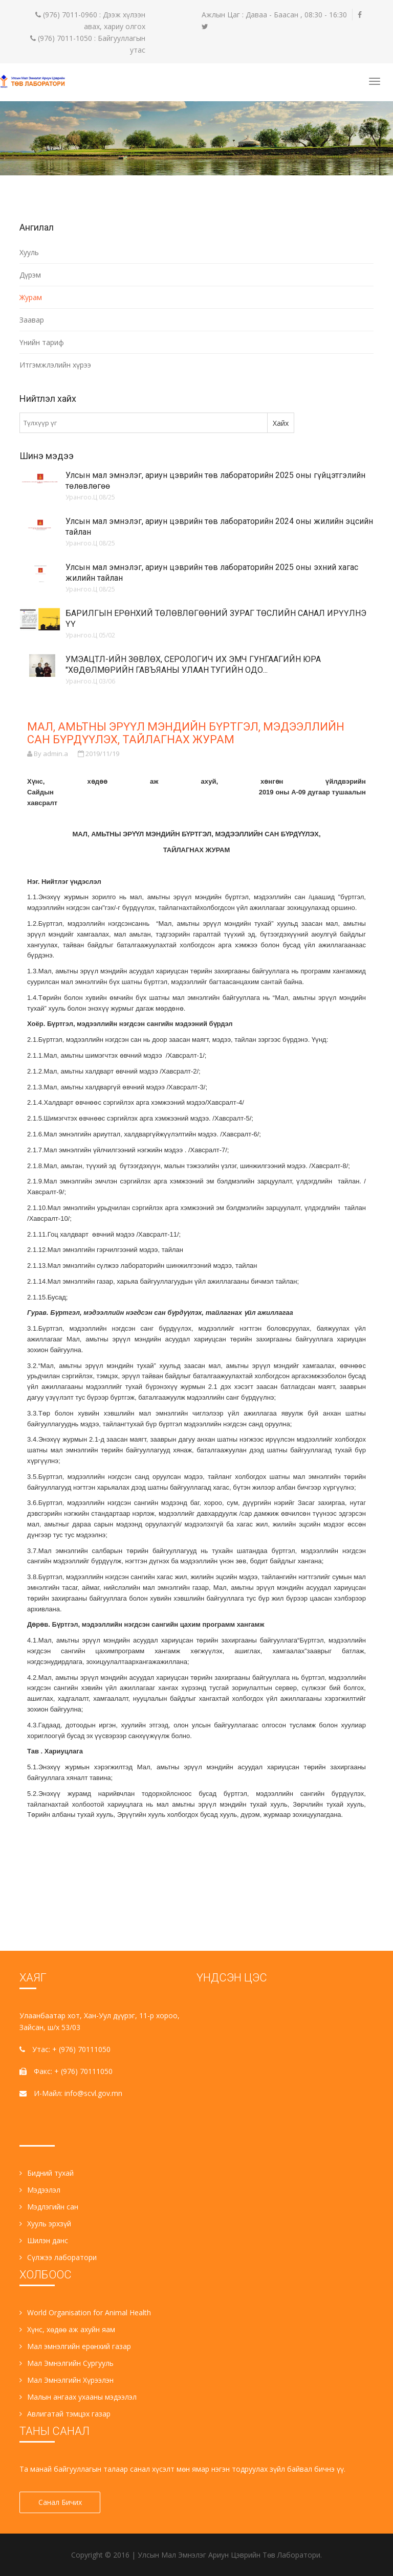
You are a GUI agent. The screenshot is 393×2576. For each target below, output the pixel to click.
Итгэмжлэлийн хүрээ (55, 365)
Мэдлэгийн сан (48, 2207)
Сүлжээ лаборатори (58, 2257)
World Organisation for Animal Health (85, 2312)
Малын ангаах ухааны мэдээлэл (78, 2397)
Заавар (31, 320)
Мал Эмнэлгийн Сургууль (66, 2363)
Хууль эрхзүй (45, 2223)
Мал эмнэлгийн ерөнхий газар (75, 2346)
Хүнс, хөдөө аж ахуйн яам (67, 2329)
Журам (30, 297)
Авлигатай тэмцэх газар (65, 2414)
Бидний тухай (46, 2173)
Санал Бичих (60, 2502)
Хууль (29, 252)
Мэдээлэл (39, 2190)
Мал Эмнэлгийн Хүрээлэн (66, 2380)
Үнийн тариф (41, 342)
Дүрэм (30, 275)
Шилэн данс (43, 2240)
